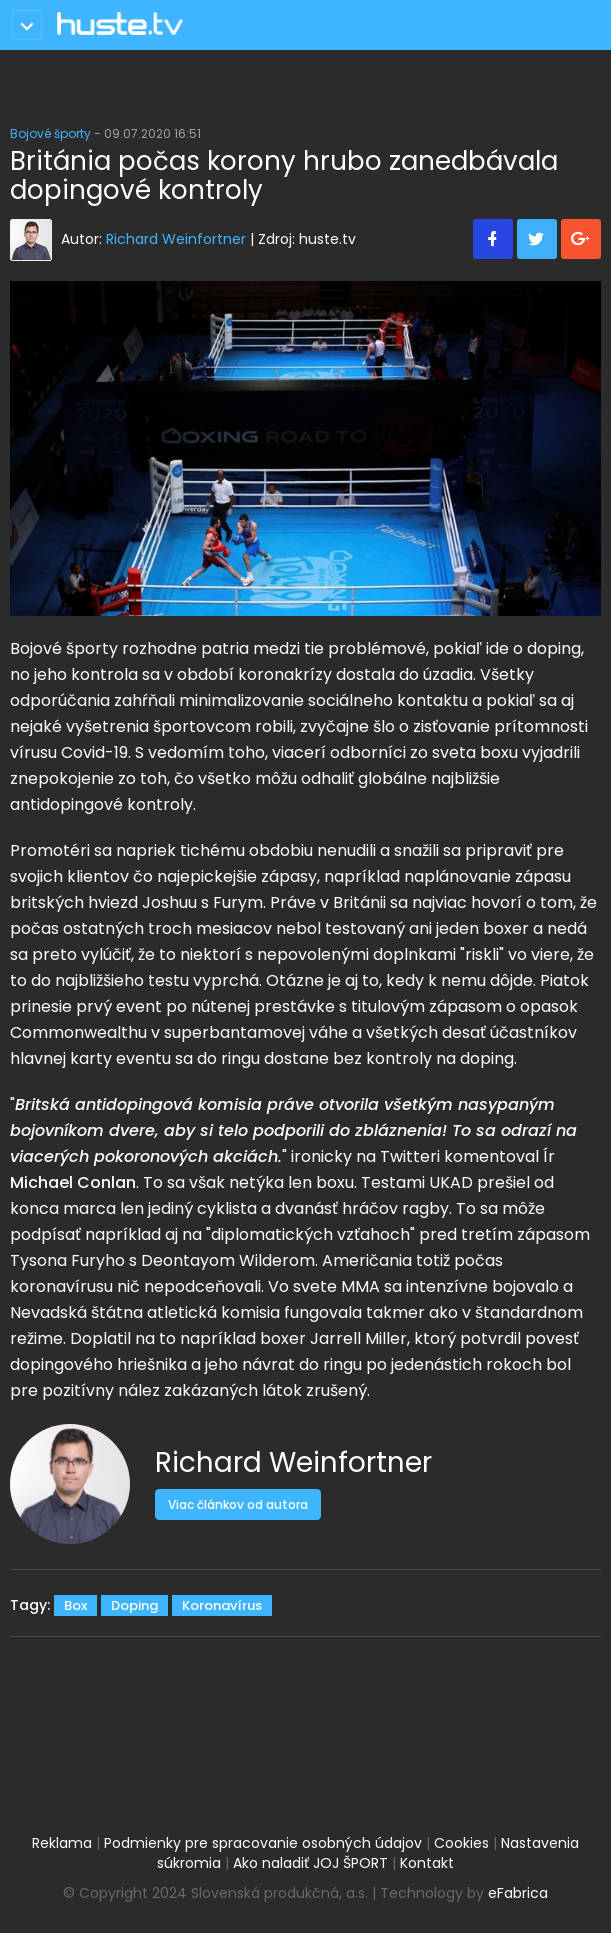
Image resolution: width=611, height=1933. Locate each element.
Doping (134, 1605)
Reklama (62, 1843)
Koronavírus (222, 1605)
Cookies (461, 1843)
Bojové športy (50, 133)
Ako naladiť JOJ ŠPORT (310, 1863)
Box (75, 1605)
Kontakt (427, 1863)
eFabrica (518, 1893)
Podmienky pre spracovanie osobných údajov (263, 1843)
